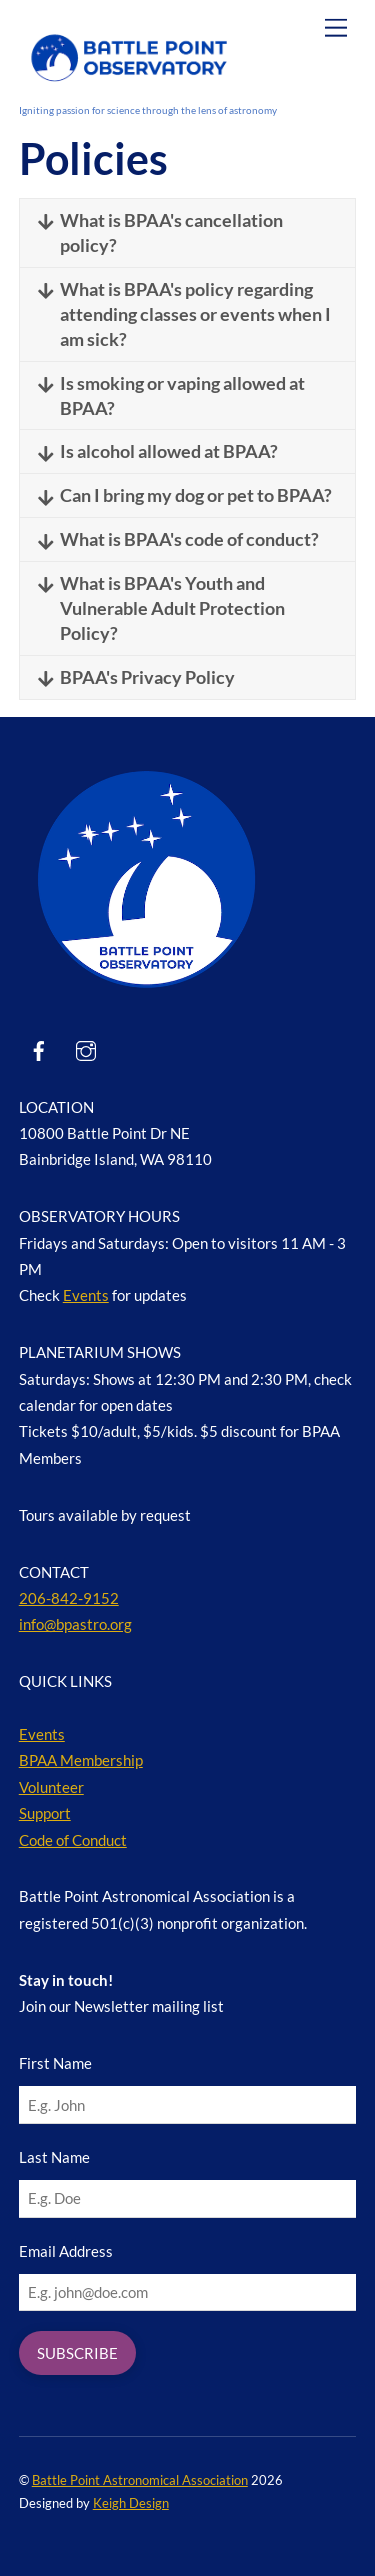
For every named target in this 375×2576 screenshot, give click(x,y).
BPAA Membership (81, 1760)
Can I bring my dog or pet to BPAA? (185, 495)
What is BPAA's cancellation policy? (161, 232)
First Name (55, 2063)
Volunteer (51, 1787)
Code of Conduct (73, 1840)
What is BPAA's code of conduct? (179, 539)
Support (45, 1813)
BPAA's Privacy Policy (137, 677)
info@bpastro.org (75, 1624)
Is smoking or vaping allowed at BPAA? (172, 395)
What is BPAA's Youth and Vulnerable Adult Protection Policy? (162, 607)
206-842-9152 (69, 1598)
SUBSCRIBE (77, 2353)
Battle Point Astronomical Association (140, 2480)
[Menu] (336, 27)
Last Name (54, 2157)
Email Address (66, 2251)
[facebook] (39, 1047)
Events (86, 1295)
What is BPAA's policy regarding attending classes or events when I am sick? (185, 313)
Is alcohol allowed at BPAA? (158, 451)
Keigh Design (131, 2503)
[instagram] (86, 1047)
